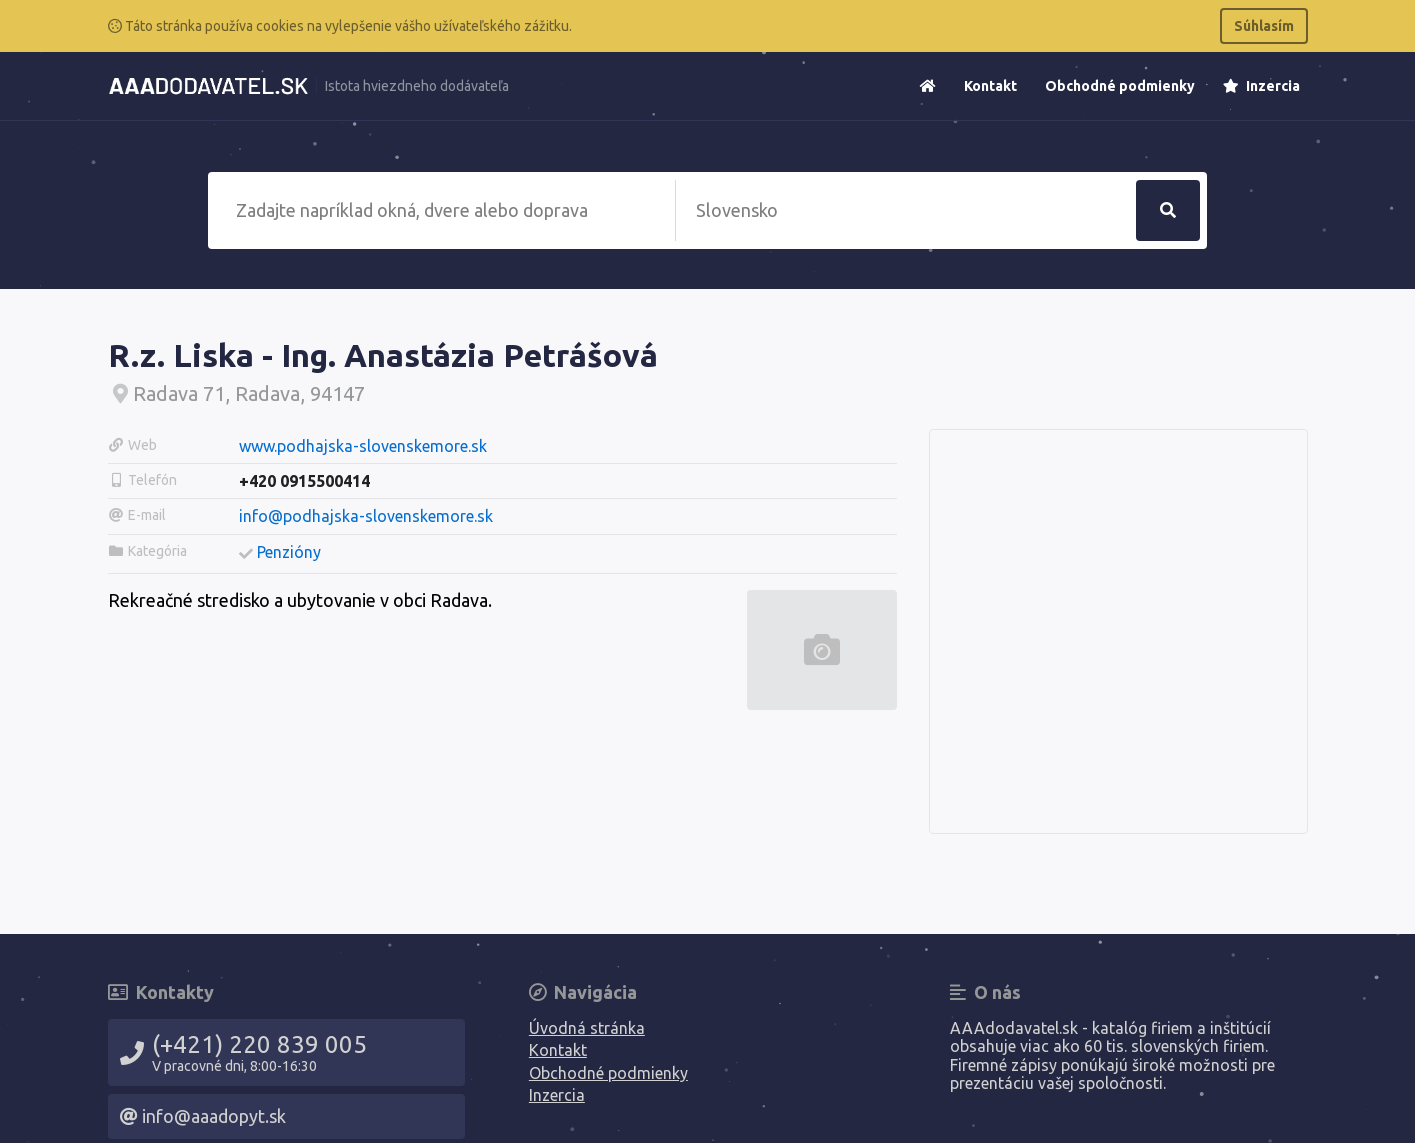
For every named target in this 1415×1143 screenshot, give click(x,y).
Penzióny (289, 552)
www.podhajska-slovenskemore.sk (363, 446)
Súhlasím (1264, 26)
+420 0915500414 (304, 481)
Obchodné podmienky (1120, 86)
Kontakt (990, 86)
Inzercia (1261, 86)
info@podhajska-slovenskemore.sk (366, 516)
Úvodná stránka (587, 1028)
